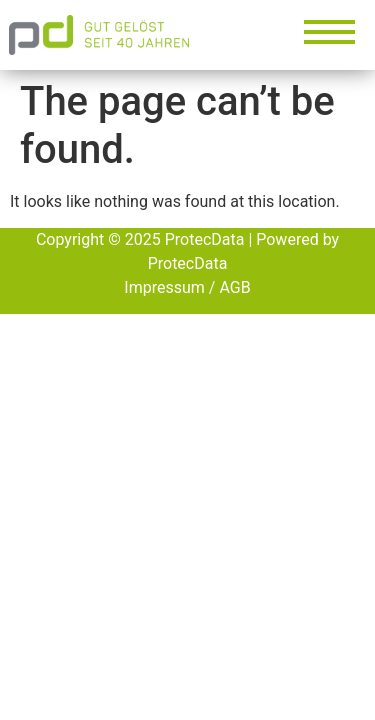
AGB (234, 287)
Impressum (164, 287)
